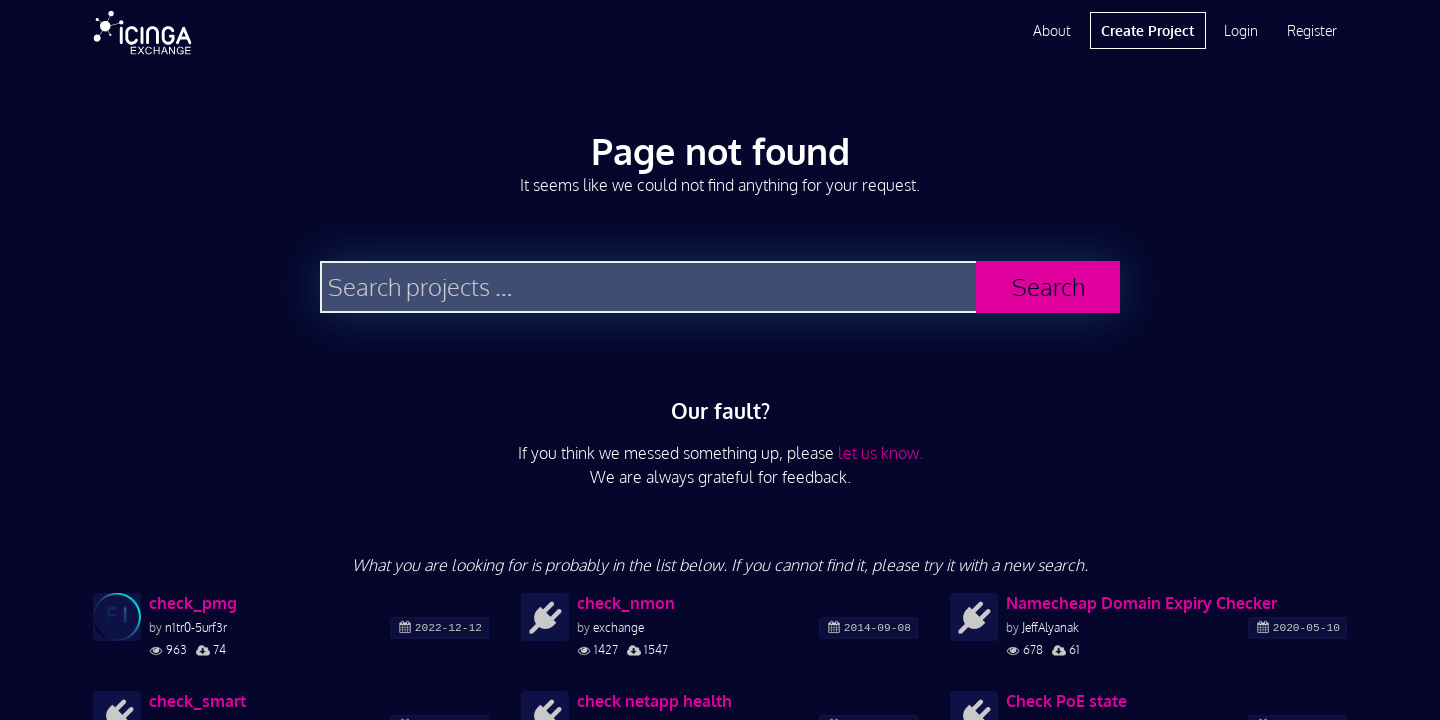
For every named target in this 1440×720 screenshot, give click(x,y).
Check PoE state (1066, 701)
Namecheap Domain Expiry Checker (1141, 603)
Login (1241, 30)
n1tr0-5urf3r (196, 627)
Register (1312, 30)
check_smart (197, 701)
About (1052, 30)
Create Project (1147, 30)
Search (1048, 286)
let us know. (880, 453)
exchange (618, 627)
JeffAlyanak (1050, 627)
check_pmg (193, 603)
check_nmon (626, 603)
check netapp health (654, 701)
